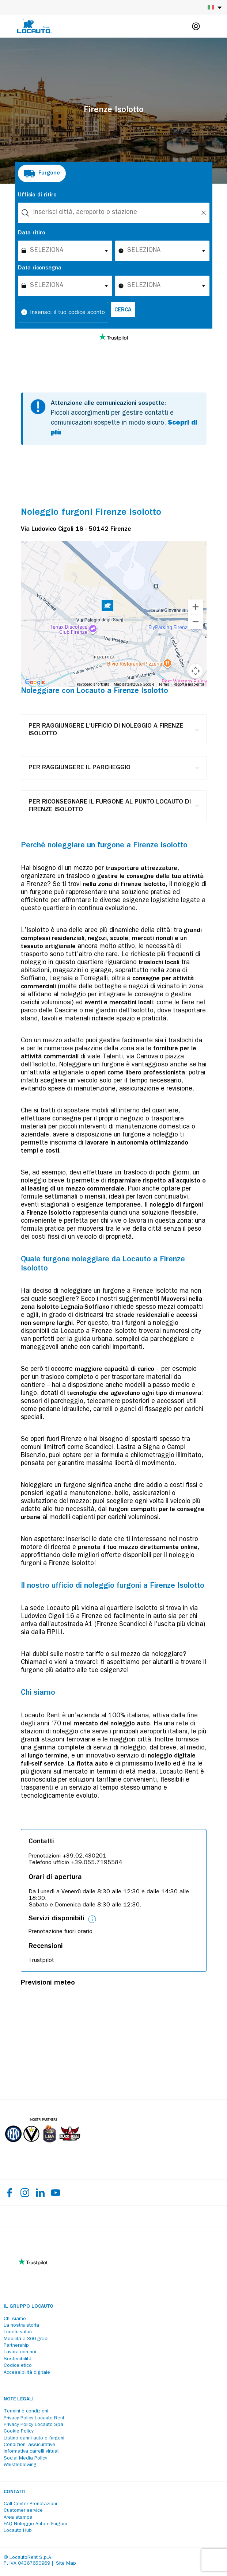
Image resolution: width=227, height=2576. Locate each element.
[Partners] (42, 2147)
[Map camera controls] (195, 671)
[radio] (42, 173)
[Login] (196, 26)
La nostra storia (21, 2325)
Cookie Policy (19, 2431)
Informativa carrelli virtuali (32, 2451)
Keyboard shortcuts (93, 684)
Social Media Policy (25, 2458)
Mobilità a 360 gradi (26, 2339)
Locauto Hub (18, 2530)
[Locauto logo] (34, 26)
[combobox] (113, 213)
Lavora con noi (20, 2352)
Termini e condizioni (26, 2411)
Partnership (16, 2345)
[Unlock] (203, 213)
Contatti (15, 2492)
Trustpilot (41, 1961)
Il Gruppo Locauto (28, 2306)
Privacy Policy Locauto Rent (34, 2418)
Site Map (66, 2563)
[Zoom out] (195, 621)
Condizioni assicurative (29, 2444)
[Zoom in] (195, 606)
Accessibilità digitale (27, 2372)
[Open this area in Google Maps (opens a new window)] (35, 682)
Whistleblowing (20, 2465)
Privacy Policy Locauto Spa (33, 2424)
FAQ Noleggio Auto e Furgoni (35, 2524)
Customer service (23, 2510)
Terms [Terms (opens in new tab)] (164, 684)
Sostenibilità (17, 2359)
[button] (107, 606)
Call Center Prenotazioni (30, 2504)
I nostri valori (18, 2332)
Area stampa (18, 2517)
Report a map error (189, 684)
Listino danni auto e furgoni (34, 2438)
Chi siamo (15, 2319)
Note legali (19, 2399)
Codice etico (18, 2365)
